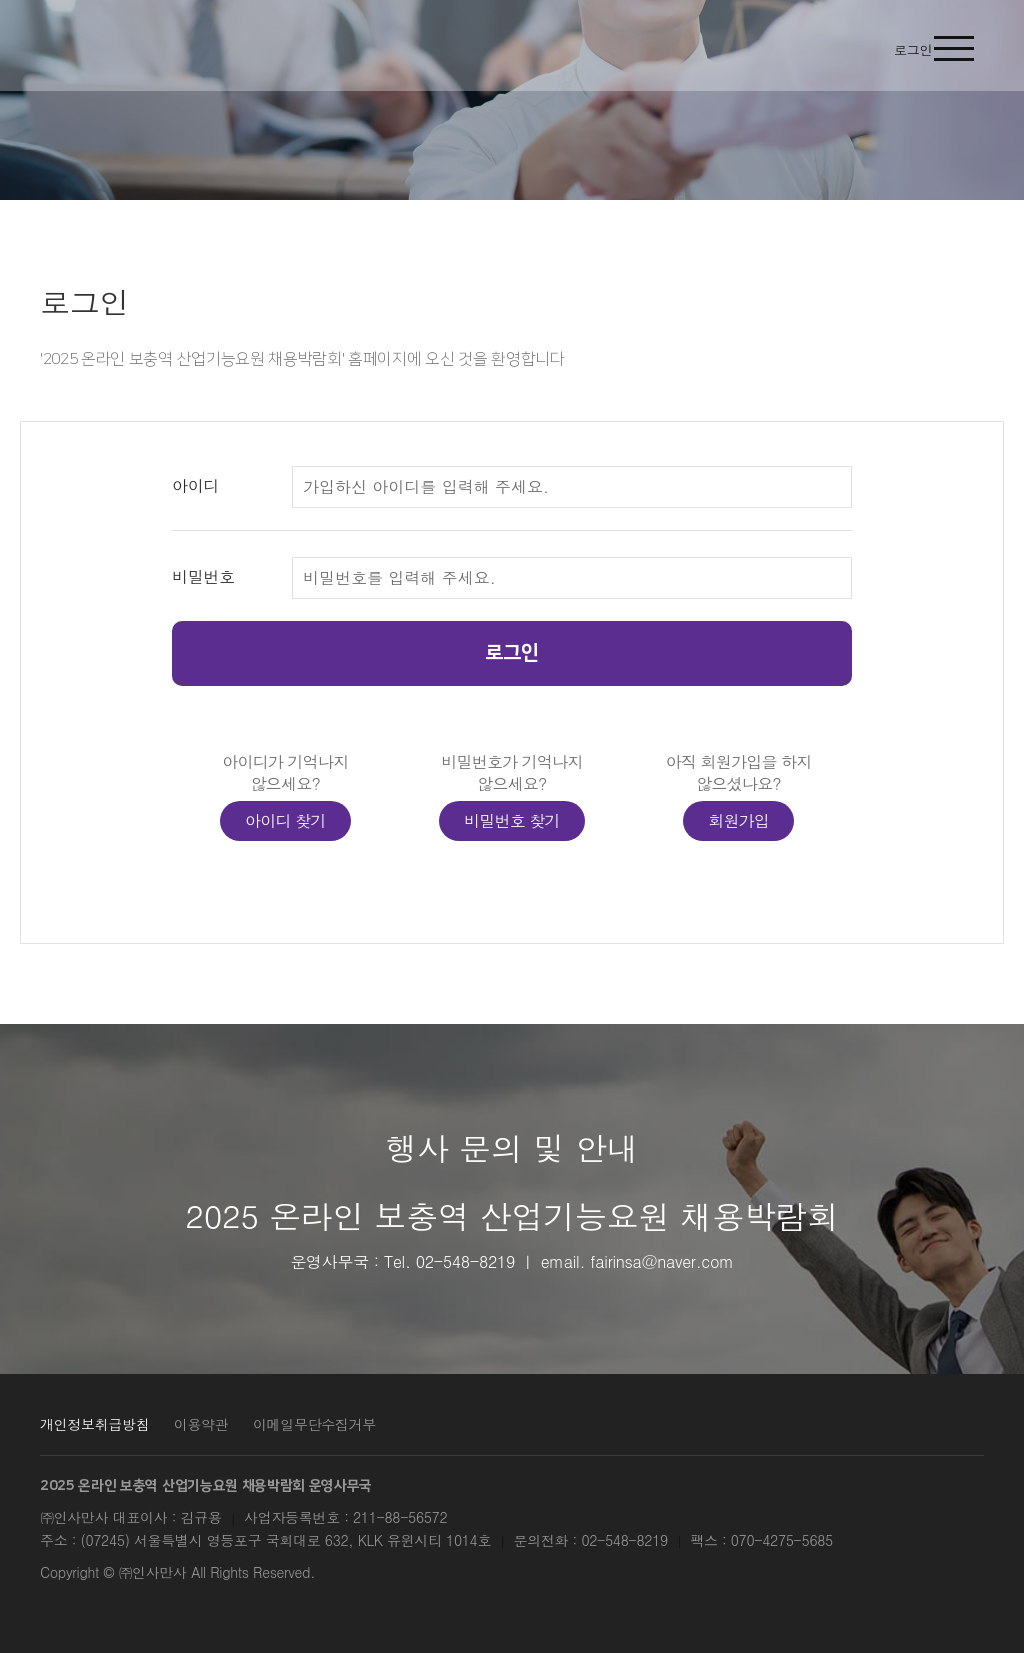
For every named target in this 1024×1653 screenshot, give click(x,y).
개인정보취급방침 (94, 1424)
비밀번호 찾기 (512, 820)
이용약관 (201, 1424)
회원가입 (738, 820)
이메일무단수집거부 (314, 1424)
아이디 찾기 (285, 820)
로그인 (511, 653)
